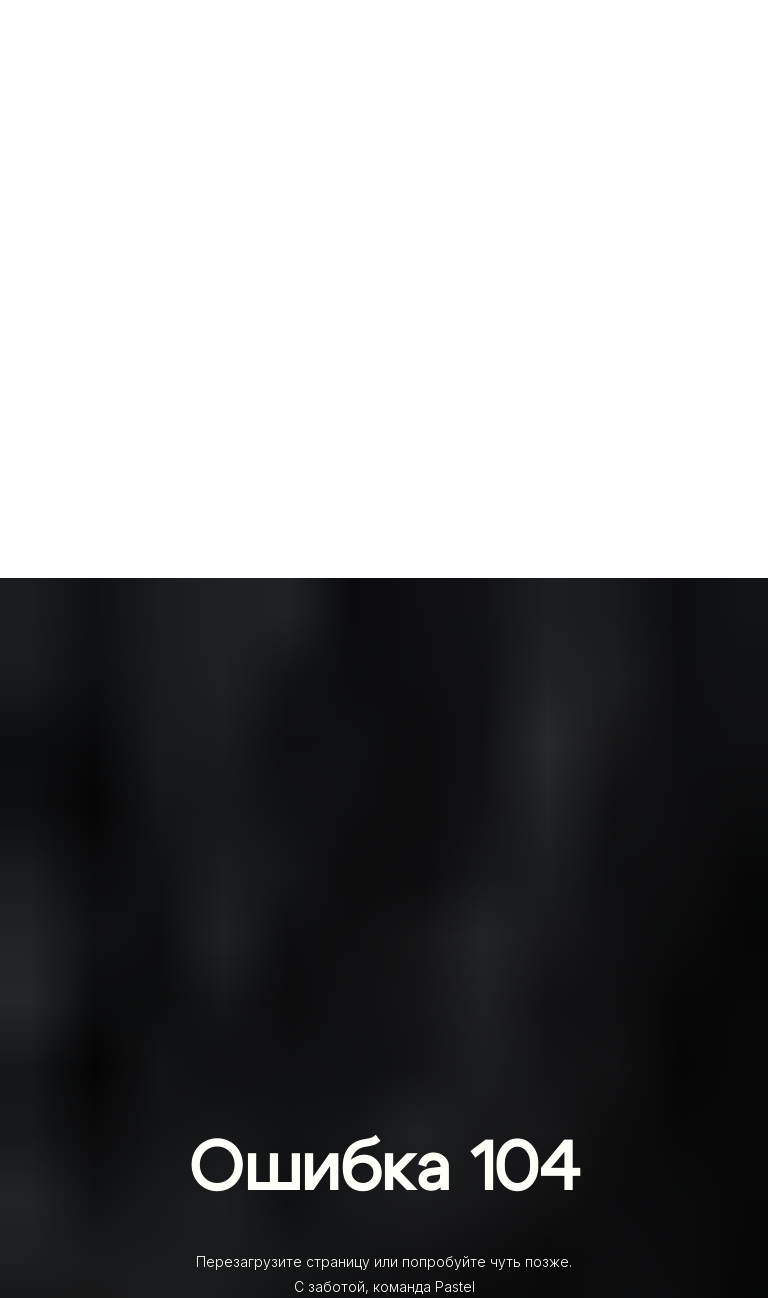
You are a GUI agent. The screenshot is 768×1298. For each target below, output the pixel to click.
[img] (384, 95)
